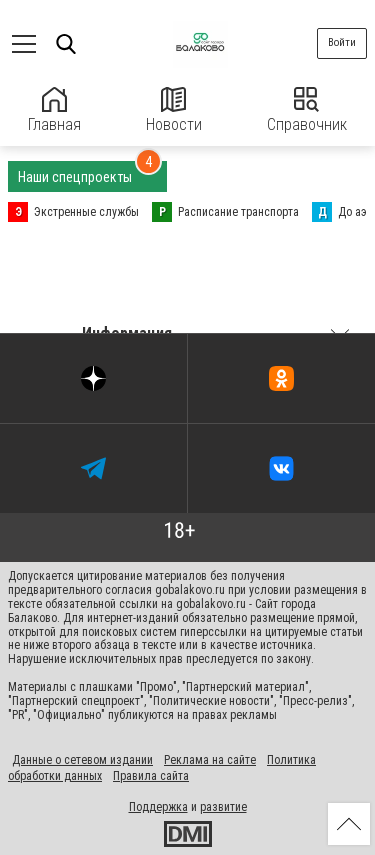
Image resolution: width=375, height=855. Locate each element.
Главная (54, 110)
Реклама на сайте (210, 760)
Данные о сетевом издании (82, 760)
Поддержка (158, 807)
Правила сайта (151, 776)
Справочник (307, 110)
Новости (174, 110)
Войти (342, 42)
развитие (223, 807)
